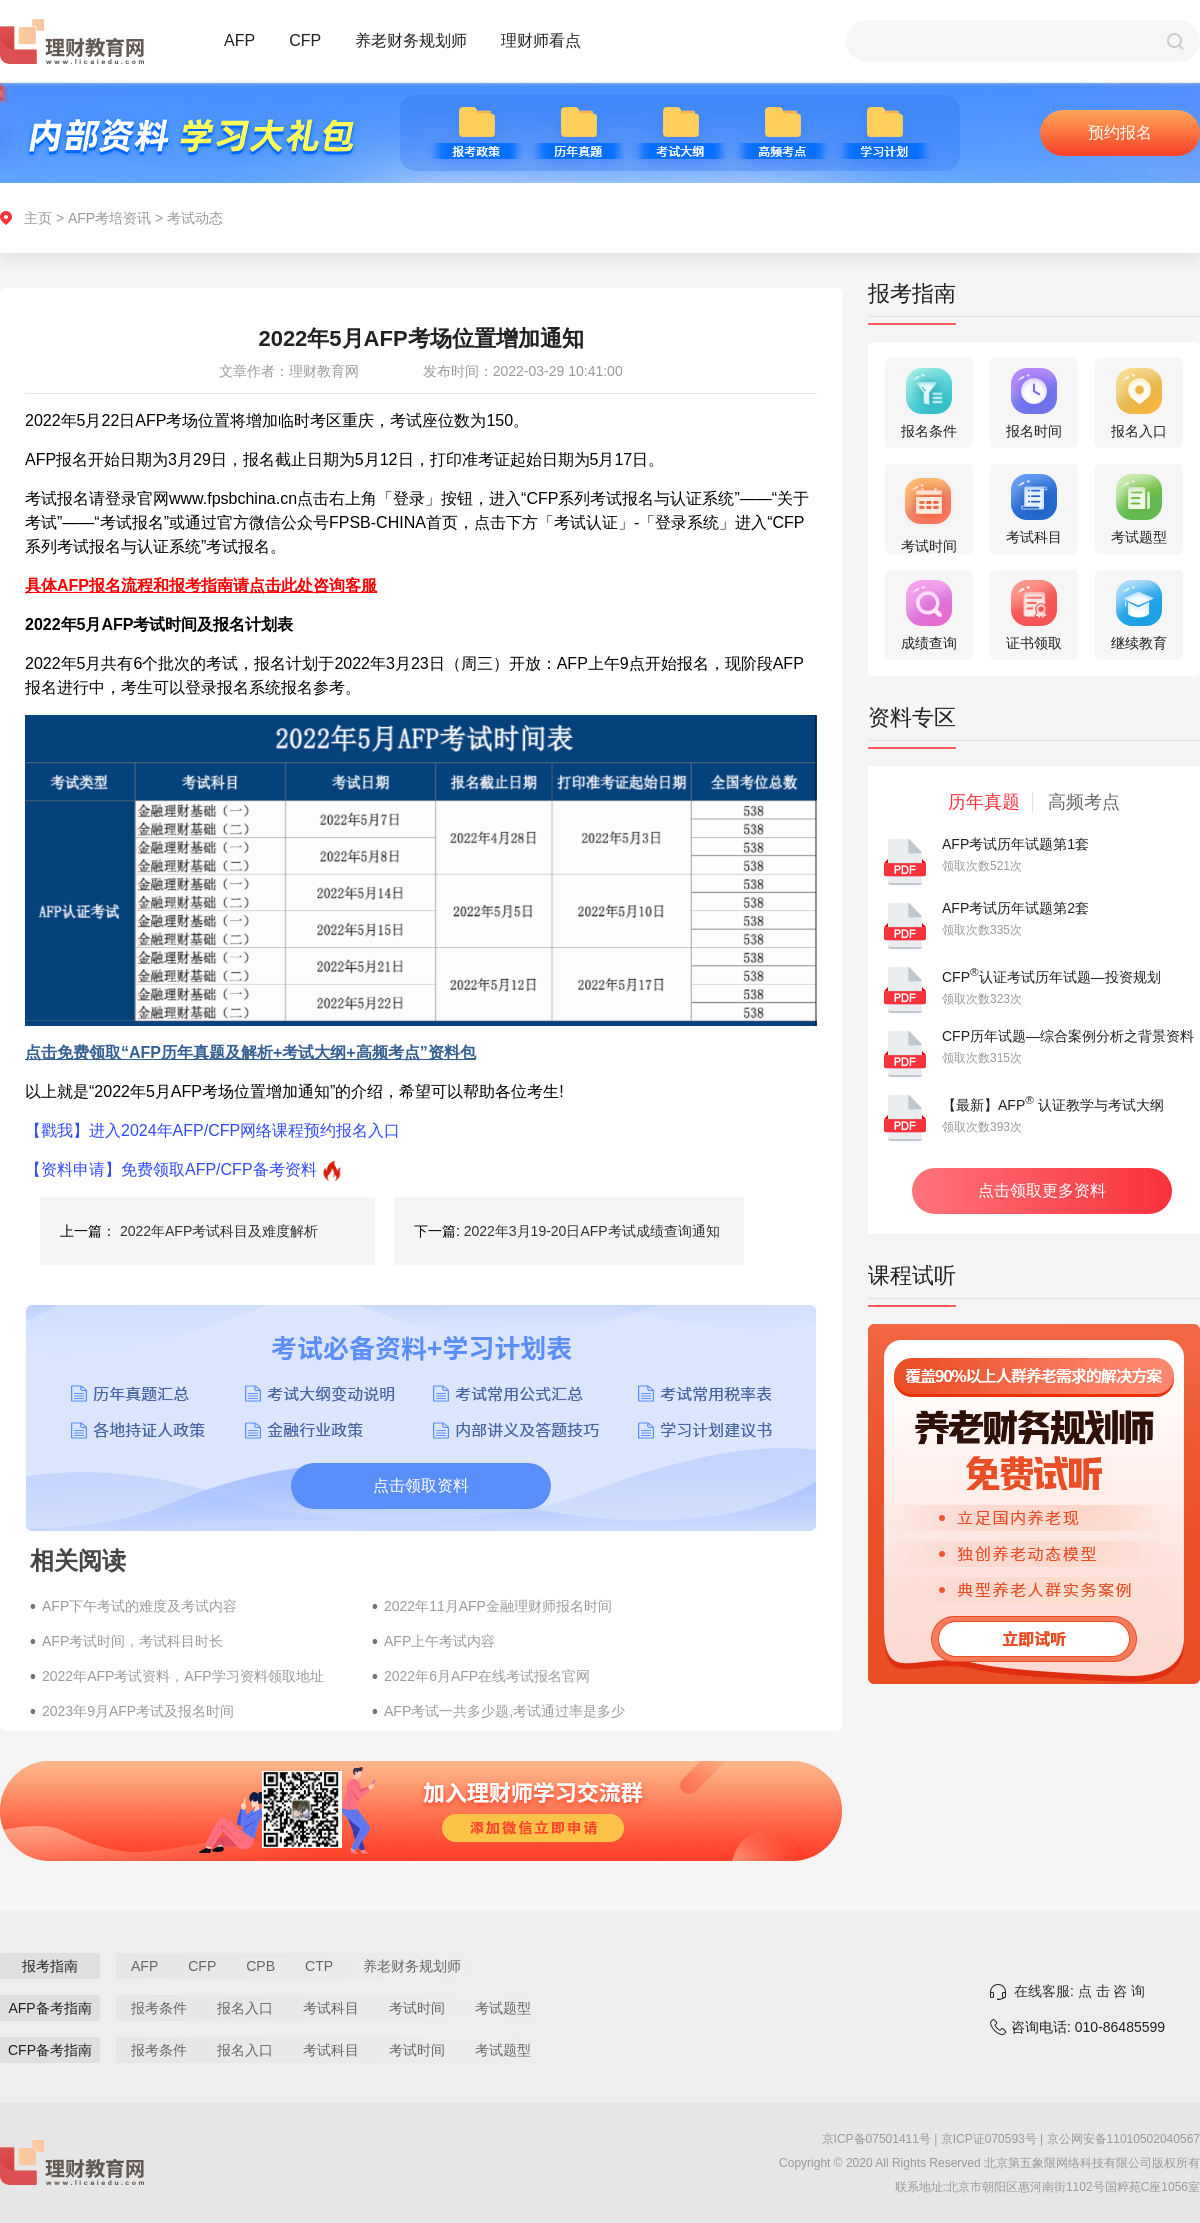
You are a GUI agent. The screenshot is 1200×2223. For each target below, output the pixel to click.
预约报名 (1120, 132)
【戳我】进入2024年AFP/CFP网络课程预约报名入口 (212, 1130)
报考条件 (159, 2008)
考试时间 (417, 2008)
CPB (260, 1966)
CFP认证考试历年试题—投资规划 (1051, 977)
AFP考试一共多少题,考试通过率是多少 (504, 1711)
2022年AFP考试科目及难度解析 (219, 1231)
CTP (319, 1966)
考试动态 (195, 218)
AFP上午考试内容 (439, 1641)
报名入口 (245, 2008)
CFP (305, 40)
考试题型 (503, 2008)
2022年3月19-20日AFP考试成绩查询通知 (592, 1231)
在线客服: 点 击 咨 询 (1079, 1991)
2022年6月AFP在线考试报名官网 (487, 1676)
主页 (38, 218)
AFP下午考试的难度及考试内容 (139, 1606)
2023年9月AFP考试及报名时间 (138, 1711)
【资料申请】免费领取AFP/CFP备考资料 (171, 1169)
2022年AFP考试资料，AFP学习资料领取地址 (183, 1676)
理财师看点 (541, 40)
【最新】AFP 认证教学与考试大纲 (1053, 1105)
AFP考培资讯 (109, 218)
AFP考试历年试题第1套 (1015, 844)
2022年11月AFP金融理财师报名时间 (498, 1606)
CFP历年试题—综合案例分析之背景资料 (1068, 1036)
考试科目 (331, 2008)
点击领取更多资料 (1042, 1190)
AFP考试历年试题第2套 (1015, 908)
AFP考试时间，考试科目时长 (132, 1641)
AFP (239, 40)
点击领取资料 (421, 1485)
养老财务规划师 (411, 40)
